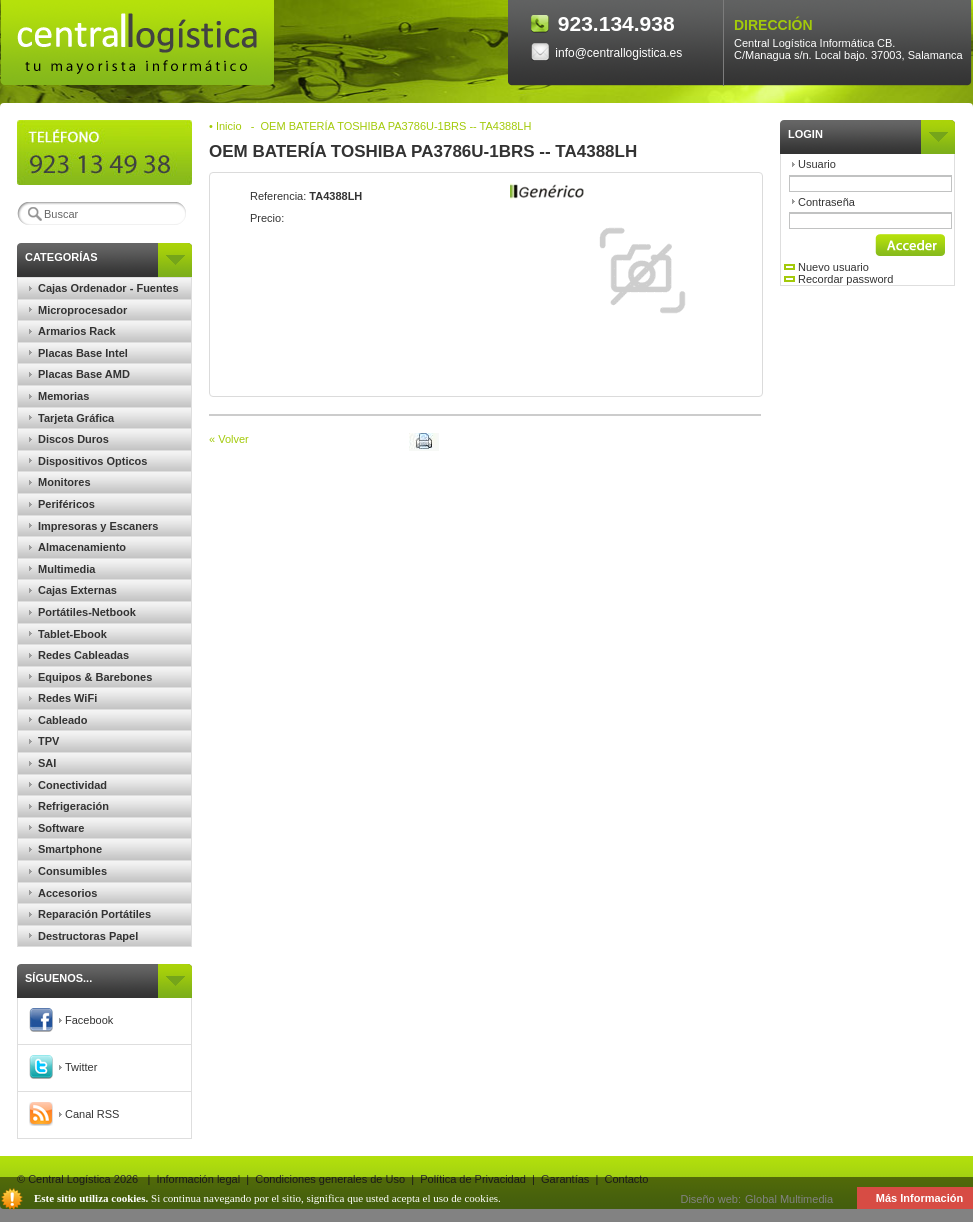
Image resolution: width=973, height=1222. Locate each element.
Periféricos (62, 504)
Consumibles (68, 871)
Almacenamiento (77, 547)
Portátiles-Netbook (82, 612)
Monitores (60, 482)
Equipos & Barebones (90, 677)
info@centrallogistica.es (606, 53)
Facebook (71, 1020)
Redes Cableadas (79, 655)
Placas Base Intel (78, 353)
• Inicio (225, 126)
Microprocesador (78, 310)
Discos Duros (69, 439)
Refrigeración (69, 806)
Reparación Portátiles (90, 914)
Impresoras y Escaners (93, 526)
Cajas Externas (73, 590)
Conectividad (68, 785)
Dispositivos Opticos (88, 461)
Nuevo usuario (826, 267)
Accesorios (63, 893)
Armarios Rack (72, 331)
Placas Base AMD (79, 374)
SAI (42, 763)
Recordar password (838, 279)
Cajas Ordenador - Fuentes (104, 288)
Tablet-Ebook (68, 634)
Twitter (63, 1067)
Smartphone (65, 849)
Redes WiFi (63, 698)
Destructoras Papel (83, 936)
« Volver (229, 439)
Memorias (59, 396)
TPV (44, 741)
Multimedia (62, 569)
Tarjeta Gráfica (71, 418)
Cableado (58, 720)
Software (56, 828)
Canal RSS (74, 1114)
